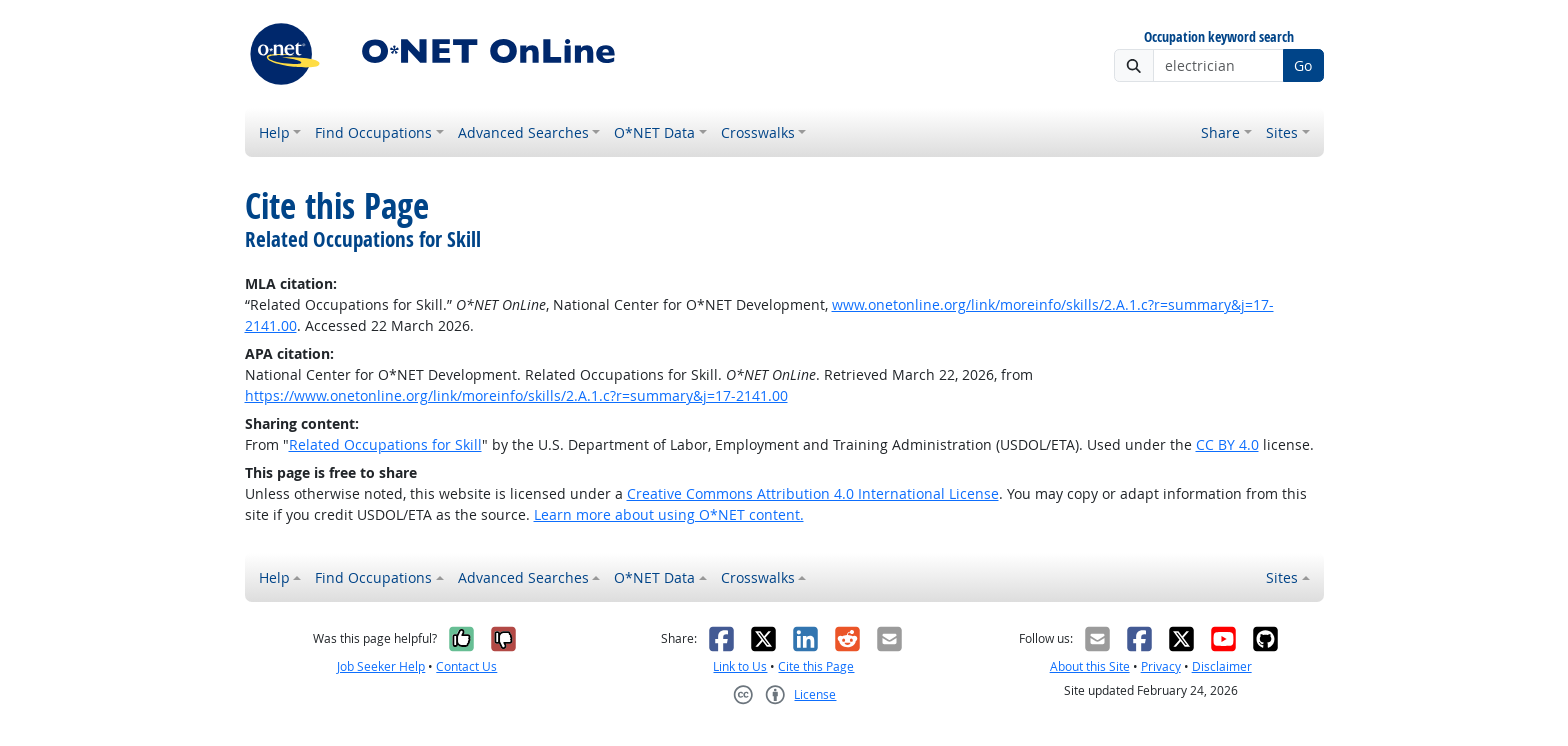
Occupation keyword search (1219, 37)
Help (274, 132)
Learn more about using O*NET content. (669, 514)
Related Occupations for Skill (385, 444)
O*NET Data (654, 132)
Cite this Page (816, 666)
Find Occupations (373, 132)
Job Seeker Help (381, 666)
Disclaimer (1222, 666)
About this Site (1090, 666)
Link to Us (740, 666)
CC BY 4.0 (1227, 444)
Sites (1282, 132)
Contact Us (466, 666)
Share (1220, 132)
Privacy (1161, 666)
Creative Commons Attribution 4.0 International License (813, 493)
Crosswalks (758, 132)
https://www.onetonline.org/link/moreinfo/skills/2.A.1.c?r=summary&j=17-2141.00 (516, 395)
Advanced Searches (523, 132)
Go (1303, 65)
